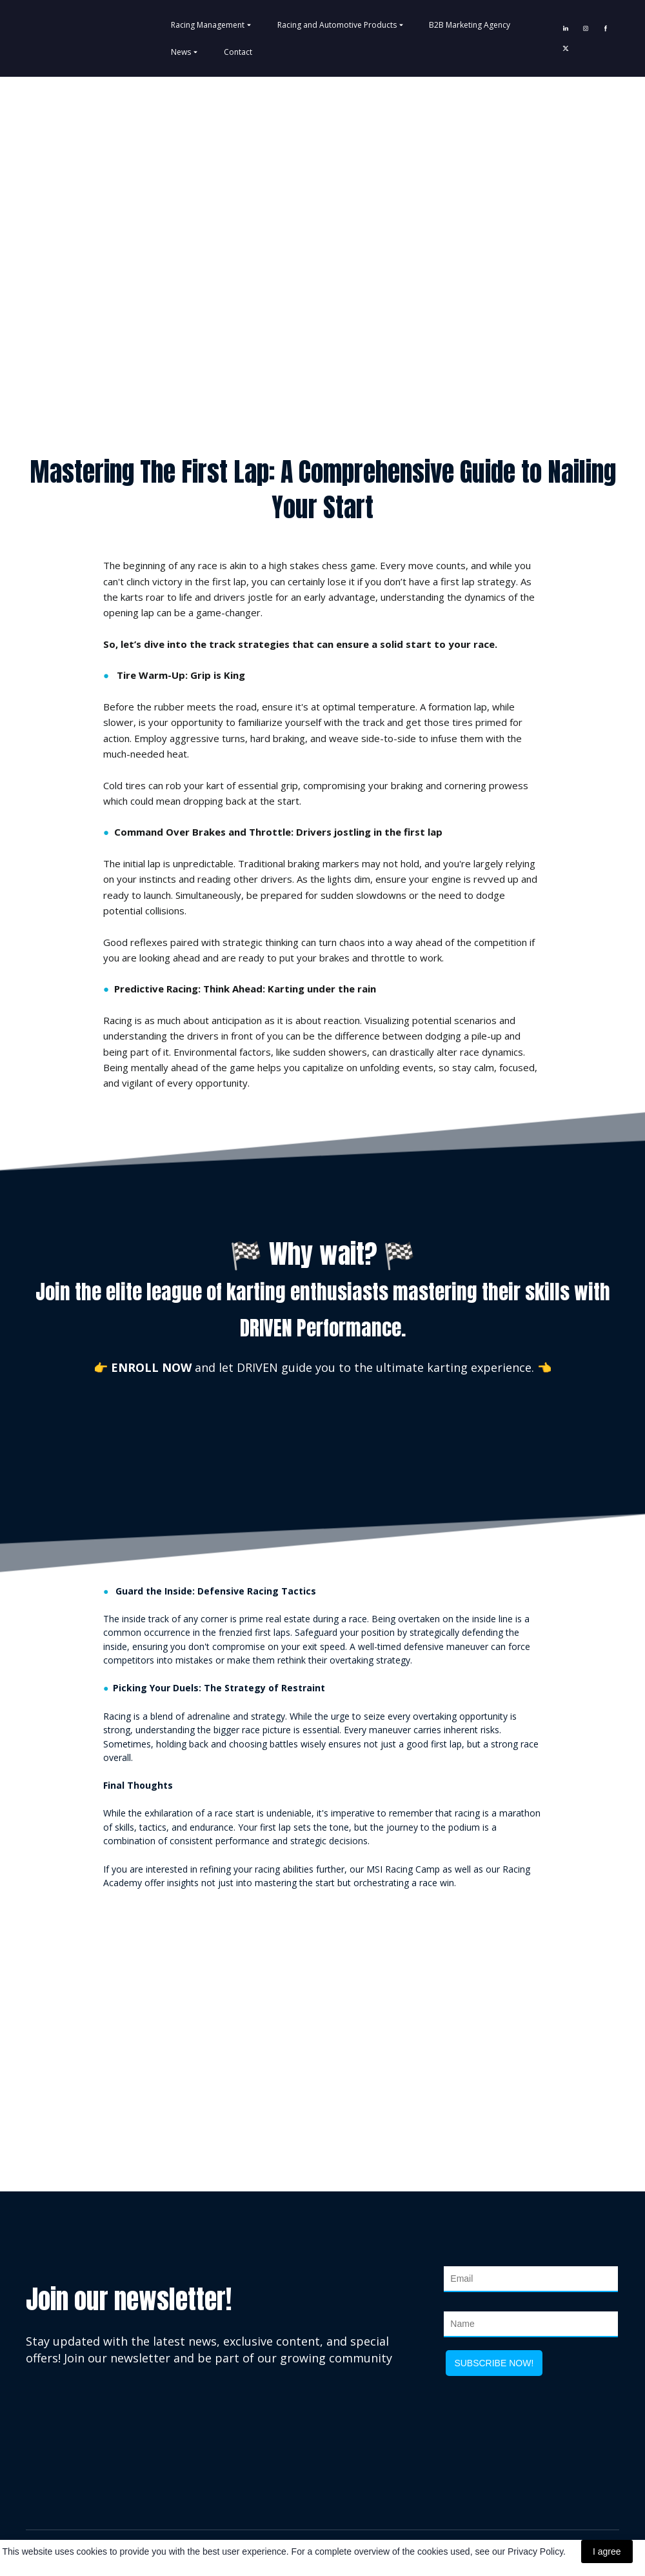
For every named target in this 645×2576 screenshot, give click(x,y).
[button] (566, 28)
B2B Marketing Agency (469, 24)
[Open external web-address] (322, 1999)
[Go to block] (322, 241)
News (181, 51)
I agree (607, 2551)
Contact (238, 51)
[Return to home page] (61, 38)
